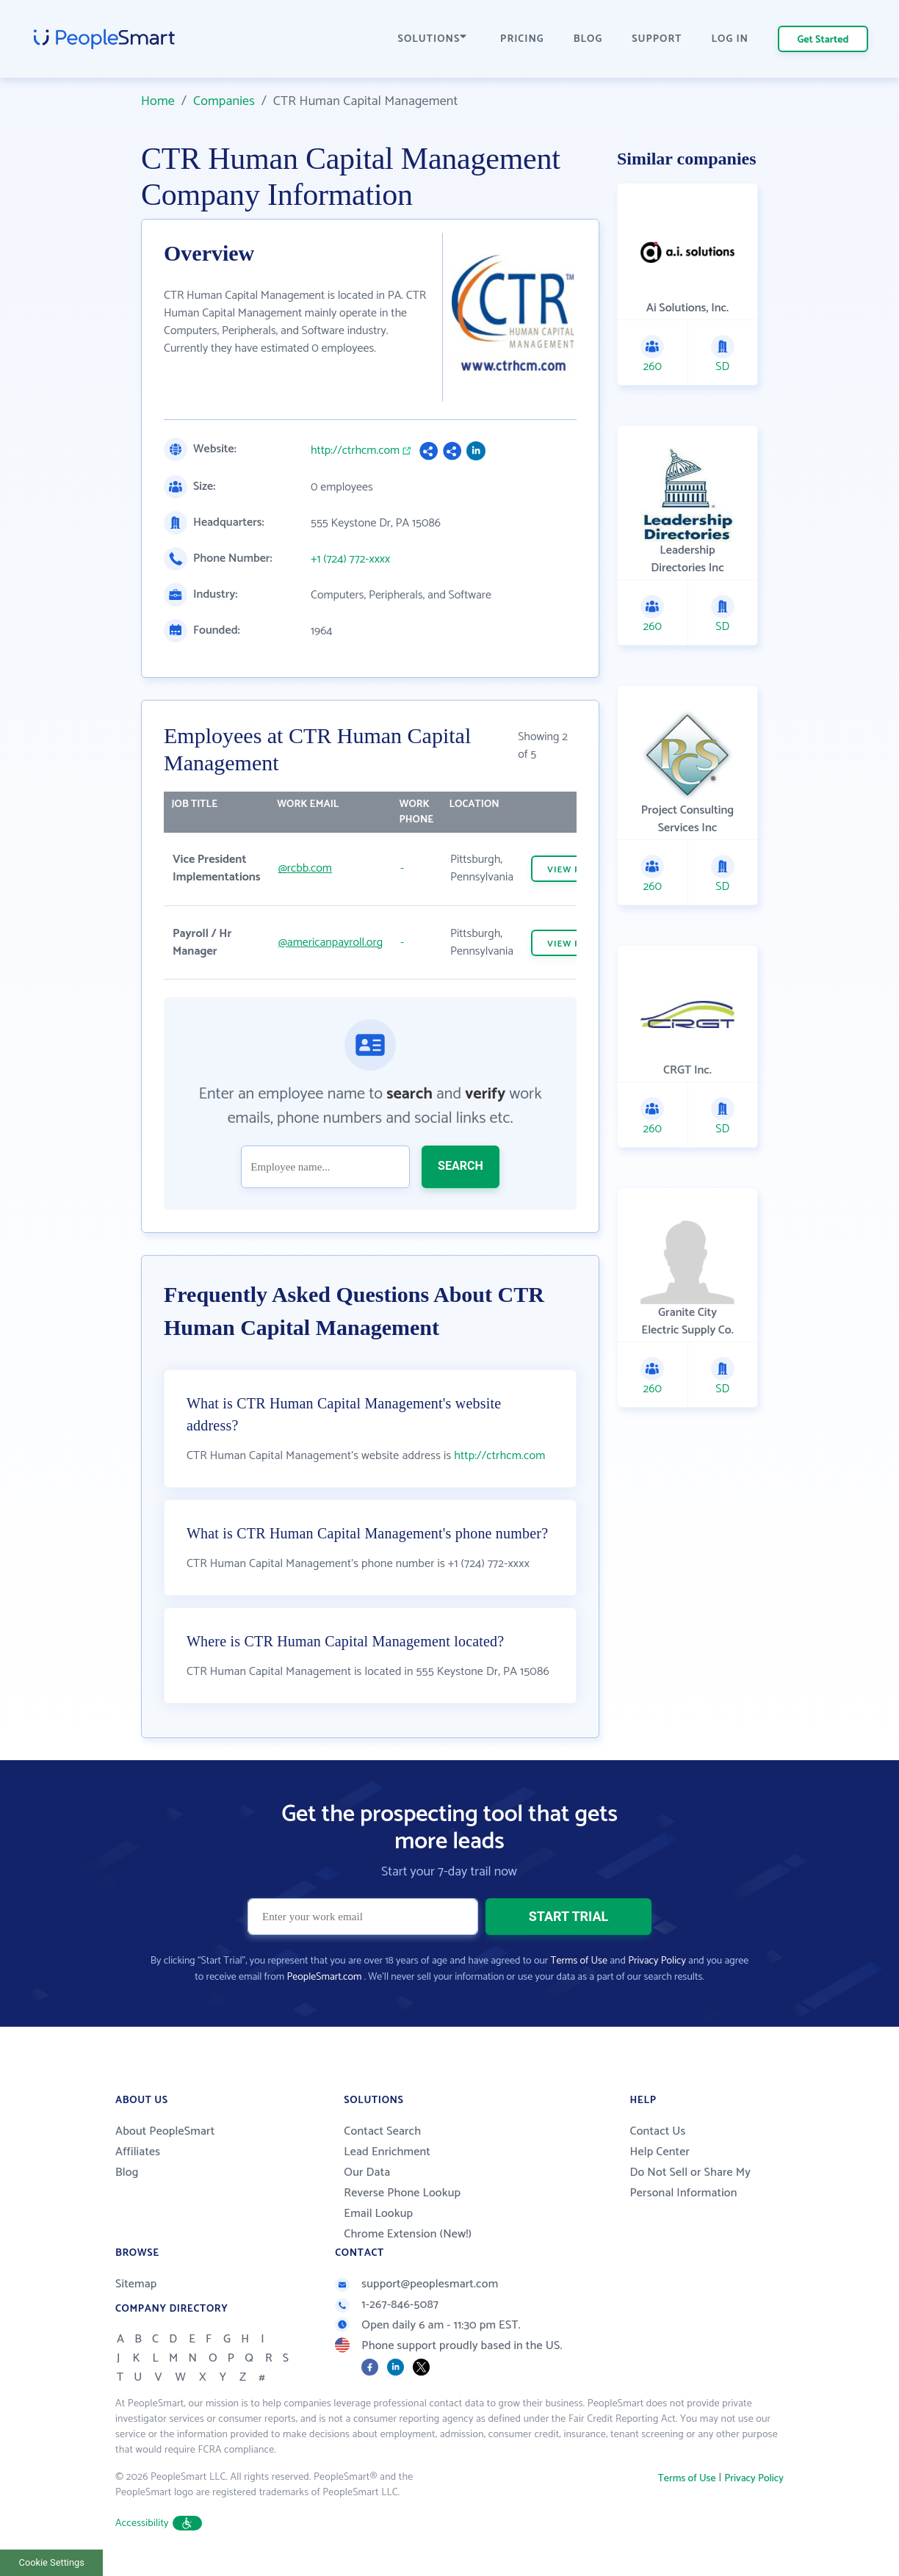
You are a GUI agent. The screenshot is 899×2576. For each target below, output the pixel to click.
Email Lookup (378, 2214)
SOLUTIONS (432, 39)
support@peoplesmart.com (416, 2284)
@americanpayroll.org (330, 942)
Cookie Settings (51, 2562)
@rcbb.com (305, 868)
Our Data (367, 2172)
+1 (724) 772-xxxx (350, 559)
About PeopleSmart (164, 2131)
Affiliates (137, 2152)
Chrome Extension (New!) (408, 2234)
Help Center (659, 2152)
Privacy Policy (657, 1961)
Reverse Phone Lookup (402, 2193)
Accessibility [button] (158, 2523)
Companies (224, 101)
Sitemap (136, 2284)
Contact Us (657, 2131)
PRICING (522, 39)
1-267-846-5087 (386, 2305)
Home (158, 101)
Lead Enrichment (387, 2152)
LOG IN (730, 39)
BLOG (588, 39)
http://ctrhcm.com (355, 451)
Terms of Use (579, 1961)
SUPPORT (657, 39)
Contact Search (382, 2131)
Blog (127, 2172)
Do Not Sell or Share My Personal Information (690, 2183)
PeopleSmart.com (323, 1977)
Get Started (823, 40)
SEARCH (460, 1166)
